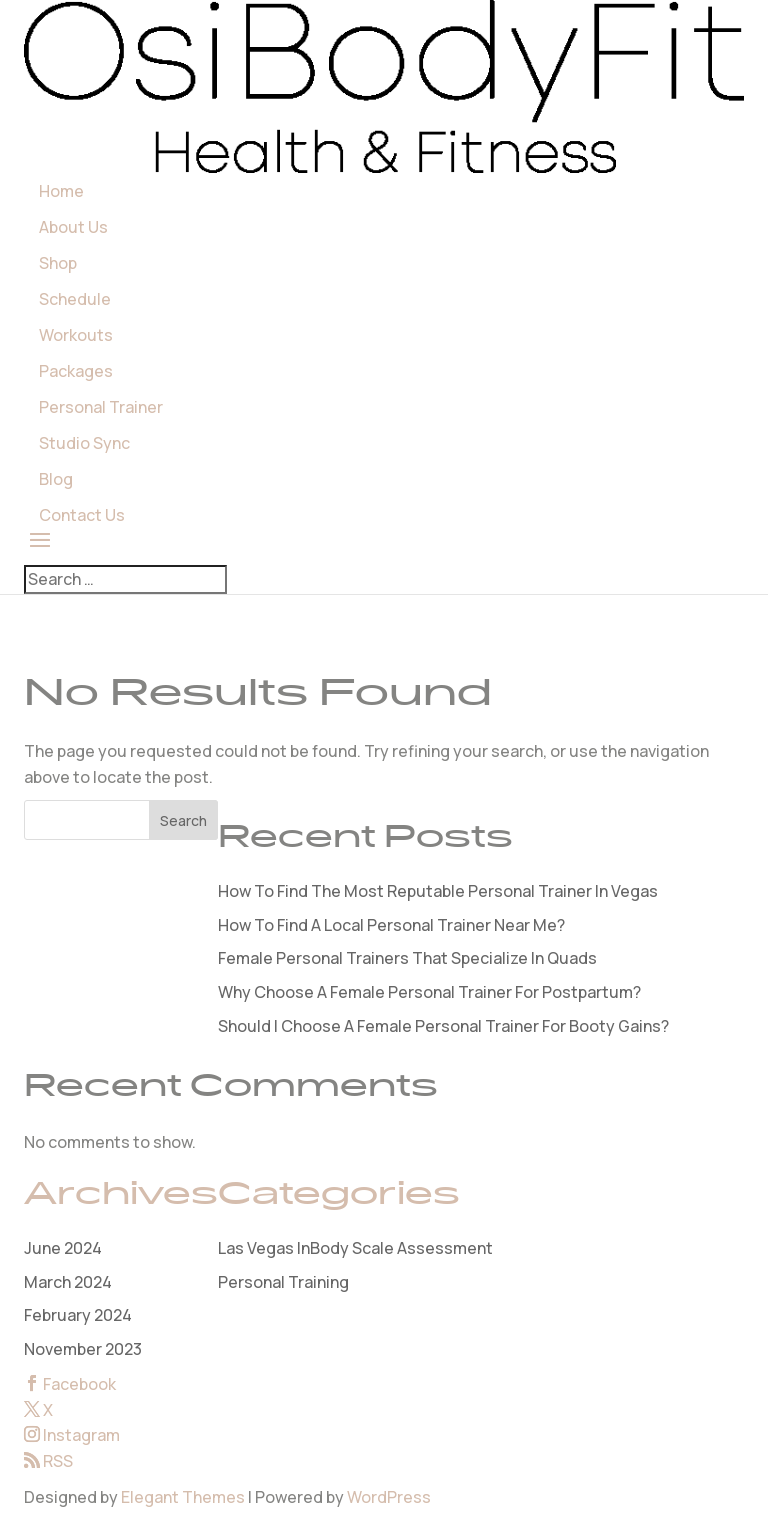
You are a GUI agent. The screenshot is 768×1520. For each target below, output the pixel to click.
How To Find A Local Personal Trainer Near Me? (391, 925)
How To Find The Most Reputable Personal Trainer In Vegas (438, 891)
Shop (58, 263)
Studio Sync (84, 443)
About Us (73, 227)
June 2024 (63, 1248)
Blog (56, 479)
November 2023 (83, 1349)
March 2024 (68, 1282)
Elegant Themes (183, 1497)
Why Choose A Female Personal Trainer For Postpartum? (429, 992)
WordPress (389, 1497)
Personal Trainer (101, 407)
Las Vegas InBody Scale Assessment (355, 1248)
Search (183, 820)
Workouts (76, 335)
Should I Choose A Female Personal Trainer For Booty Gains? (443, 1026)
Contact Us (82, 515)
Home (61, 191)
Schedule (75, 299)
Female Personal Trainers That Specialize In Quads (407, 958)
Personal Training (283, 1282)
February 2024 (78, 1315)
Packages (76, 371)
